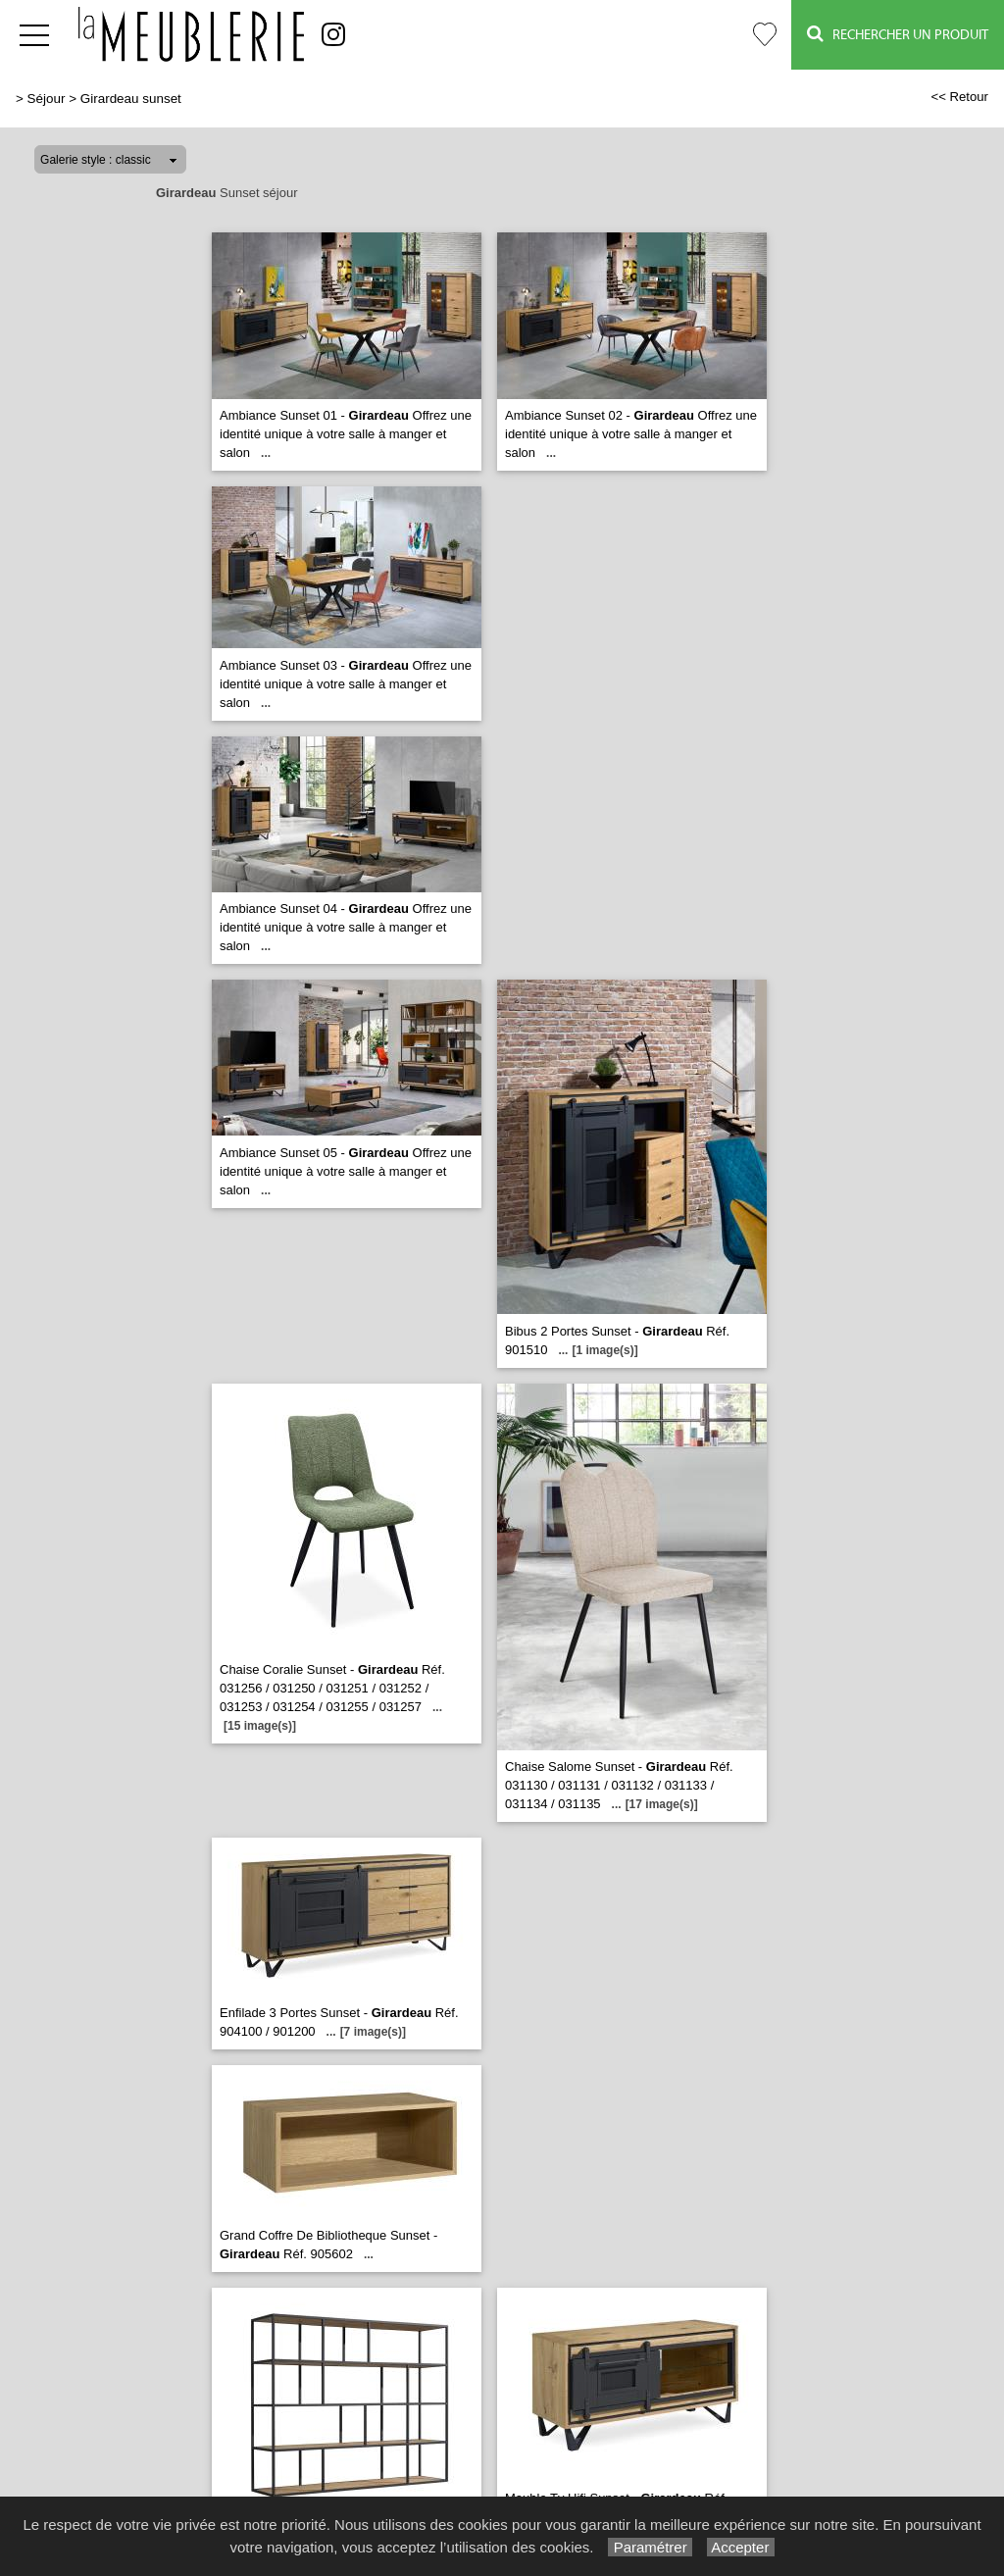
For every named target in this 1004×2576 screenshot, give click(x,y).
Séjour (46, 98)
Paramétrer (649, 2547)
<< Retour (959, 96)
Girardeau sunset (130, 98)
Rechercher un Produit (897, 34)
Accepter (741, 2547)
